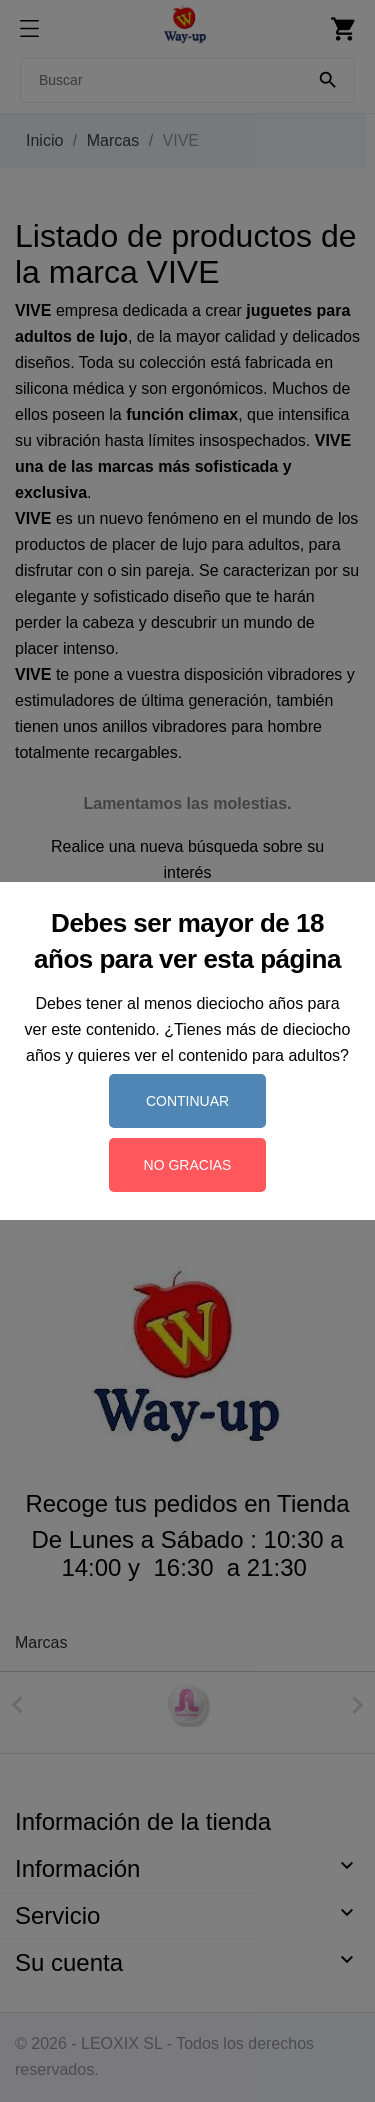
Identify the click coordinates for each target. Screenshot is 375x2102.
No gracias (188, 1165)
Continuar (187, 1101)
